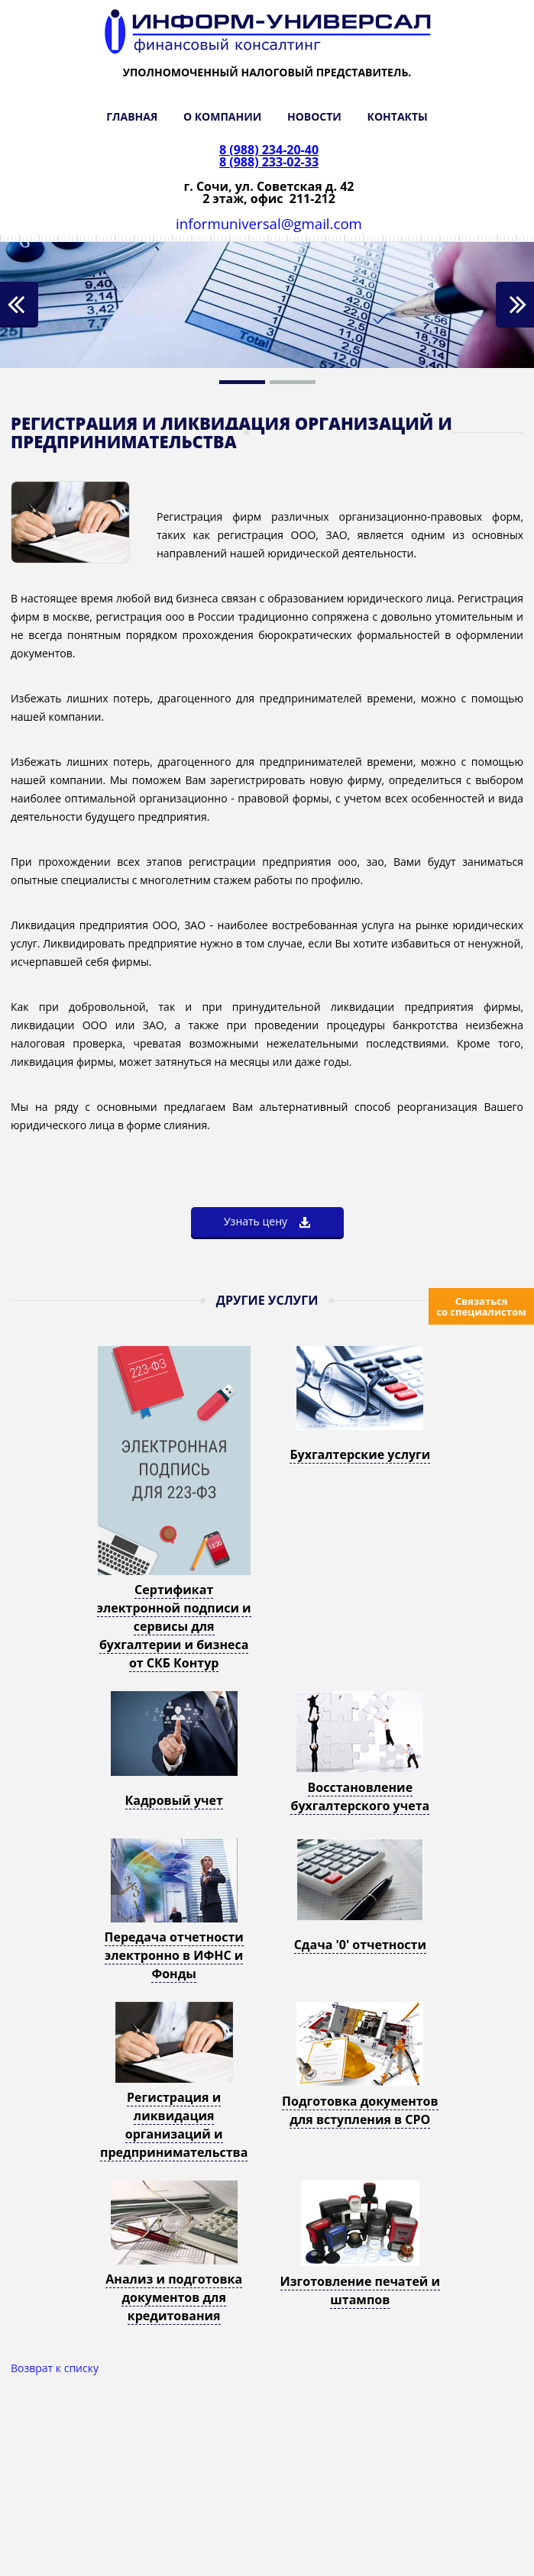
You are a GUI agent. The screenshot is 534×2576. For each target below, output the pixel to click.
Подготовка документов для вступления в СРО (360, 2110)
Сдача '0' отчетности (360, 1944)
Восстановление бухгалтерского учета (359, 1796)
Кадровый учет (174, 1800)
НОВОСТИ (314, 116)
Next (515, 305)
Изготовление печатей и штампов (360, 2290)
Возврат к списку (55, 2368)
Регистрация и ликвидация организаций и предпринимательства (174, 2125)
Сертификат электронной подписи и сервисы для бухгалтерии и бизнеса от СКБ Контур (174, 1626)
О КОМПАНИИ (222, 116)
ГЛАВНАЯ (131, 116)
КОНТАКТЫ (397, 116)
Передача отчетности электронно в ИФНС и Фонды (174, 1955)
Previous (19, 305)
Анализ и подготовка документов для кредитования (173, 2297)
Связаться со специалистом (481, 1306)
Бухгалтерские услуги (360, 1454)
